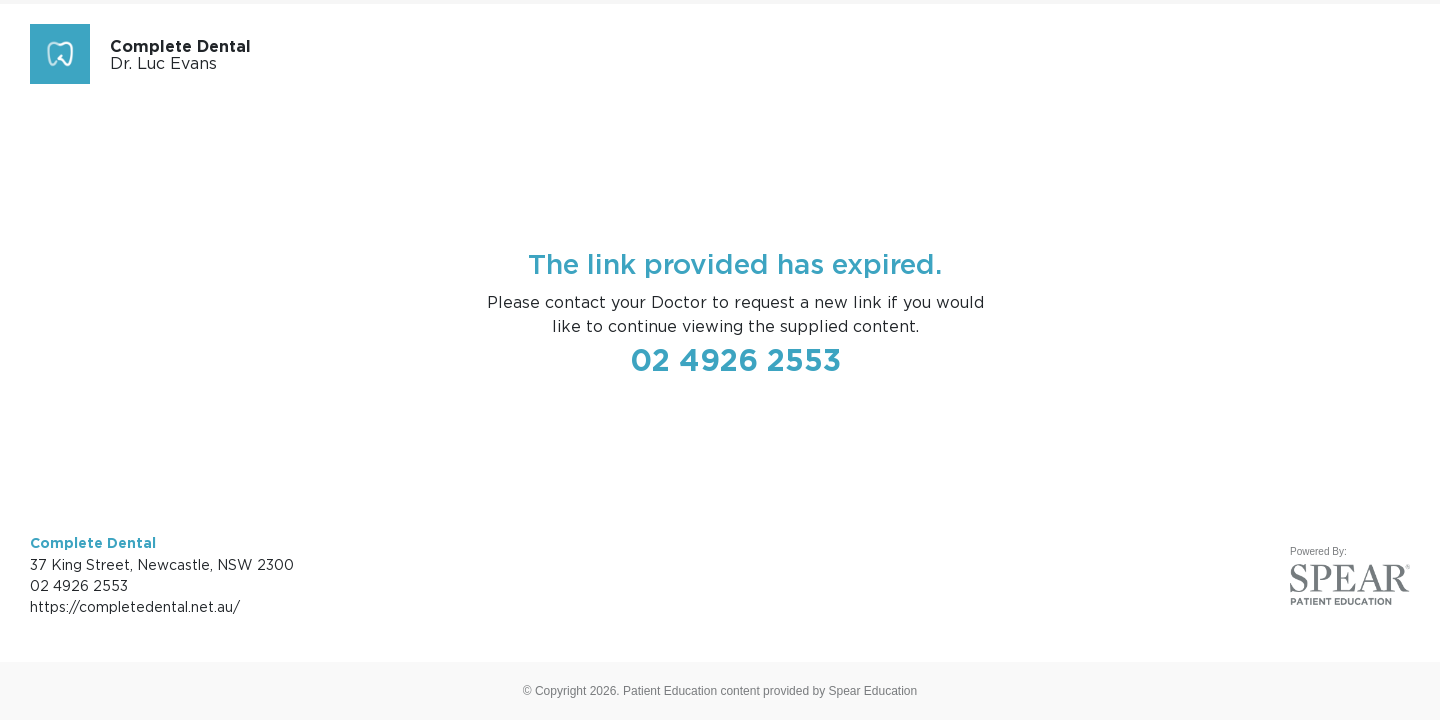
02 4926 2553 (735, 360)
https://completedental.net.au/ (135, 606)
